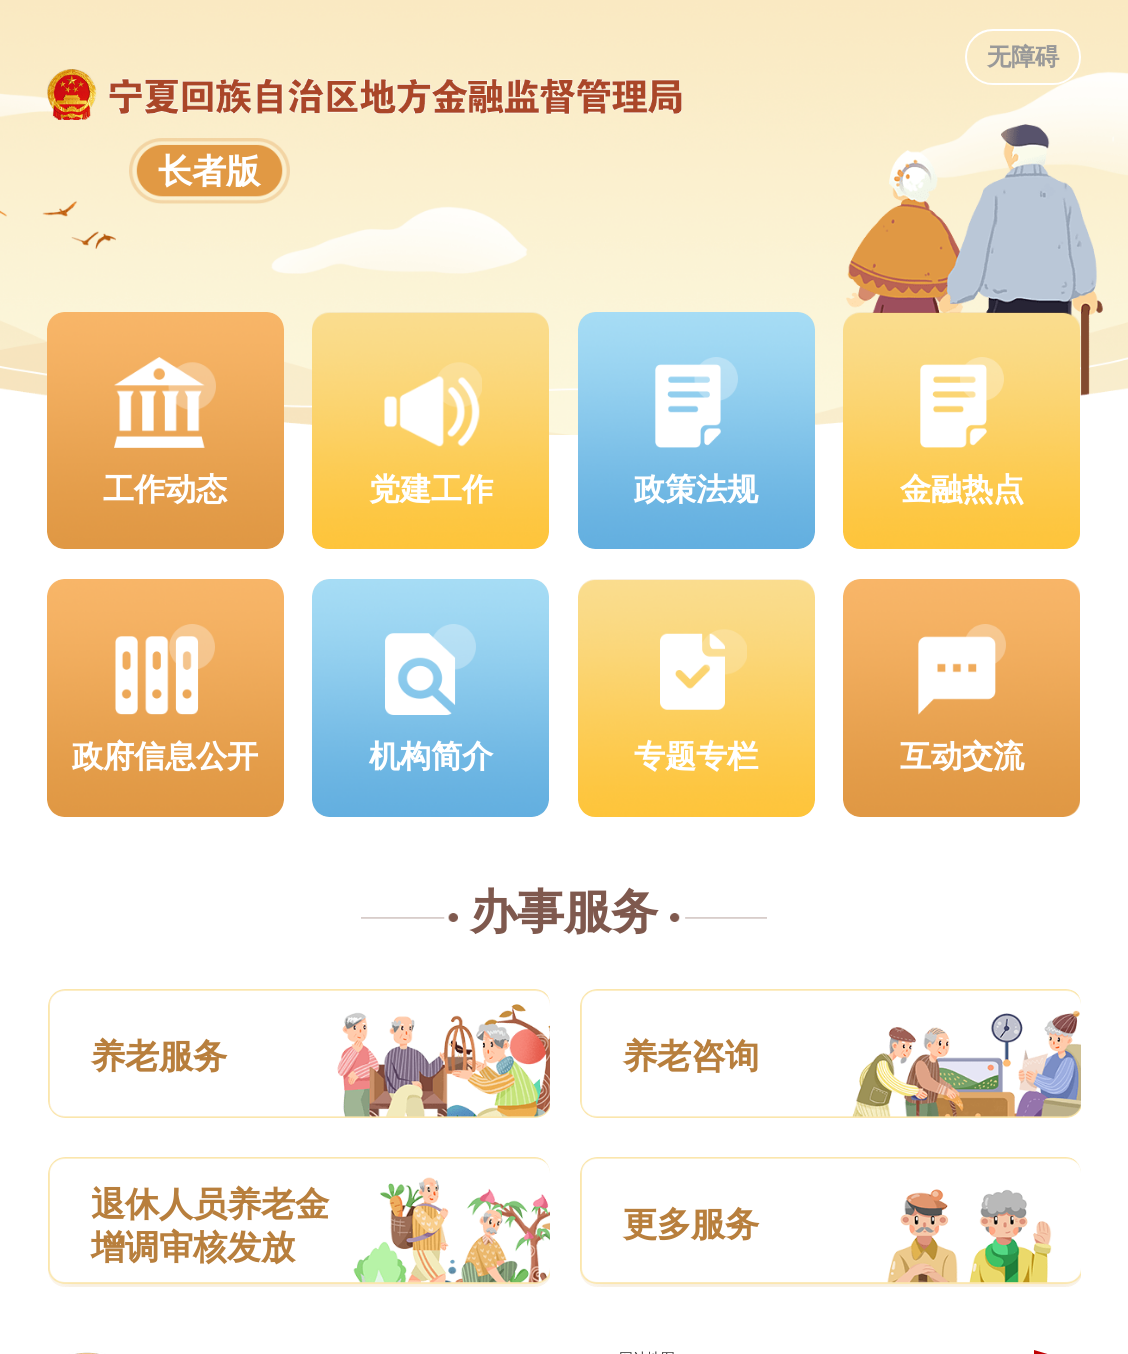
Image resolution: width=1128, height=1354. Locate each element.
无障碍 (1023, 57)
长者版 (209, 171)
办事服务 (564, 912)
